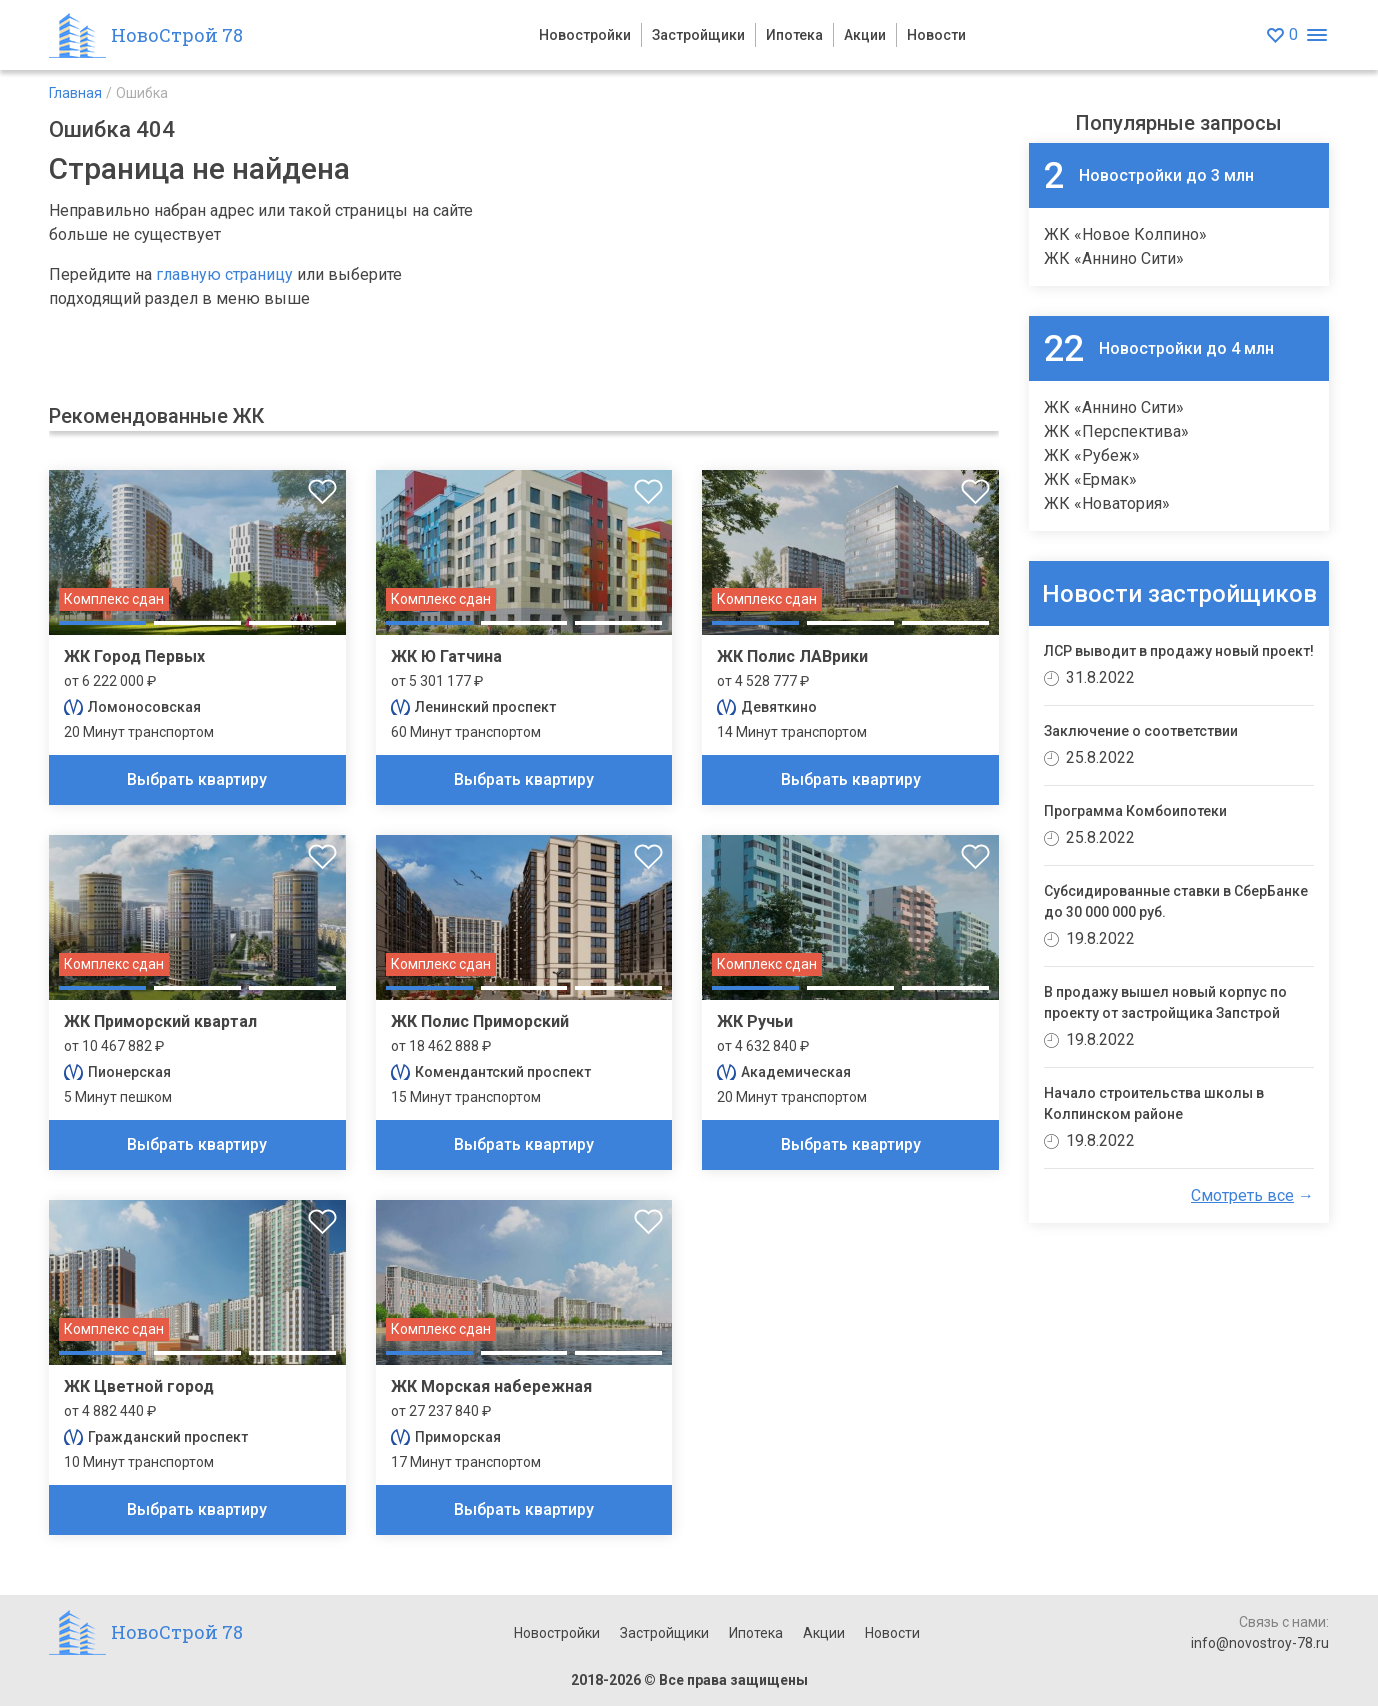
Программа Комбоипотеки (1135, 811)
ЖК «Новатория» (1107, 503)
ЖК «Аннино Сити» (1114, 258)
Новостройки (585, 35)
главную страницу (224, 274)
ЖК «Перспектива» (1116, 431)
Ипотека (794, 35)
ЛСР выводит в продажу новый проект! (1179, 651)
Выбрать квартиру (197, 779)
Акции (865, 35)
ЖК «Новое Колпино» (1125, 234)
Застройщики (698, 35)
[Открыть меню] (1316, 35)
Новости (936, 35)
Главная (75, 93)
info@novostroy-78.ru (1260, 1643)
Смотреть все (1242, 1195)
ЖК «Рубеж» (1092, 455)
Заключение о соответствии (1141, 731)
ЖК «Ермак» (1090, 479)
